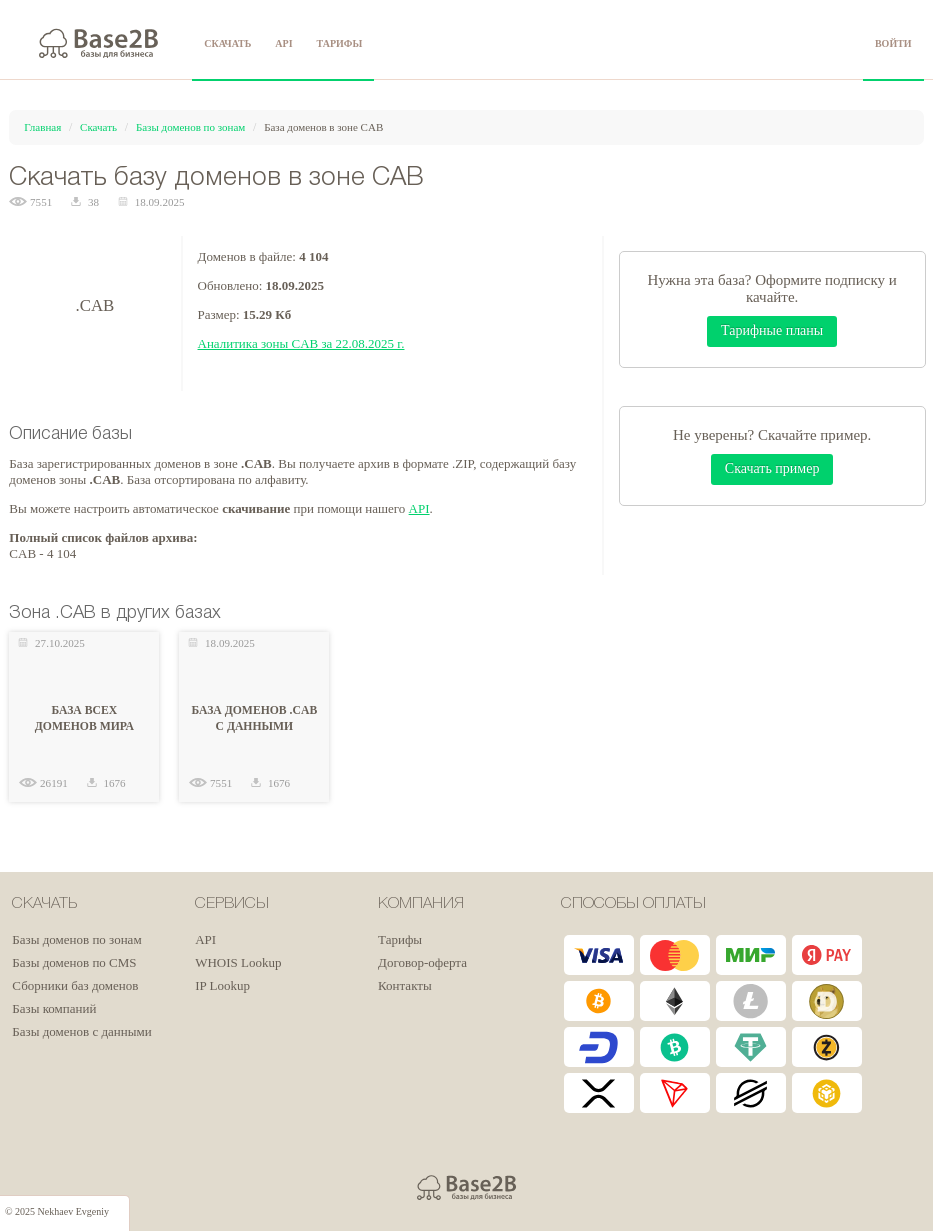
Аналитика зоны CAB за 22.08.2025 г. (301, 343)
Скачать (98, 127)
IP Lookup (222, 985)
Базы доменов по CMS (74, 962)
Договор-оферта (422, 962)
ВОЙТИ (893, 43)
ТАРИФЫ (340, 43)
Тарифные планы (772, 330)
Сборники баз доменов (75, 985)
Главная (42, 127)
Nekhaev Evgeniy (73, 1211)
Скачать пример (772, 468)
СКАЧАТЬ (227, 43)
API (283, 43)
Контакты (405, 985)
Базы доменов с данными (81, 1031)
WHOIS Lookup (238, 962)
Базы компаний (54, 1008)
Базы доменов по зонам (190, 127)
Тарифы (400, 939)
